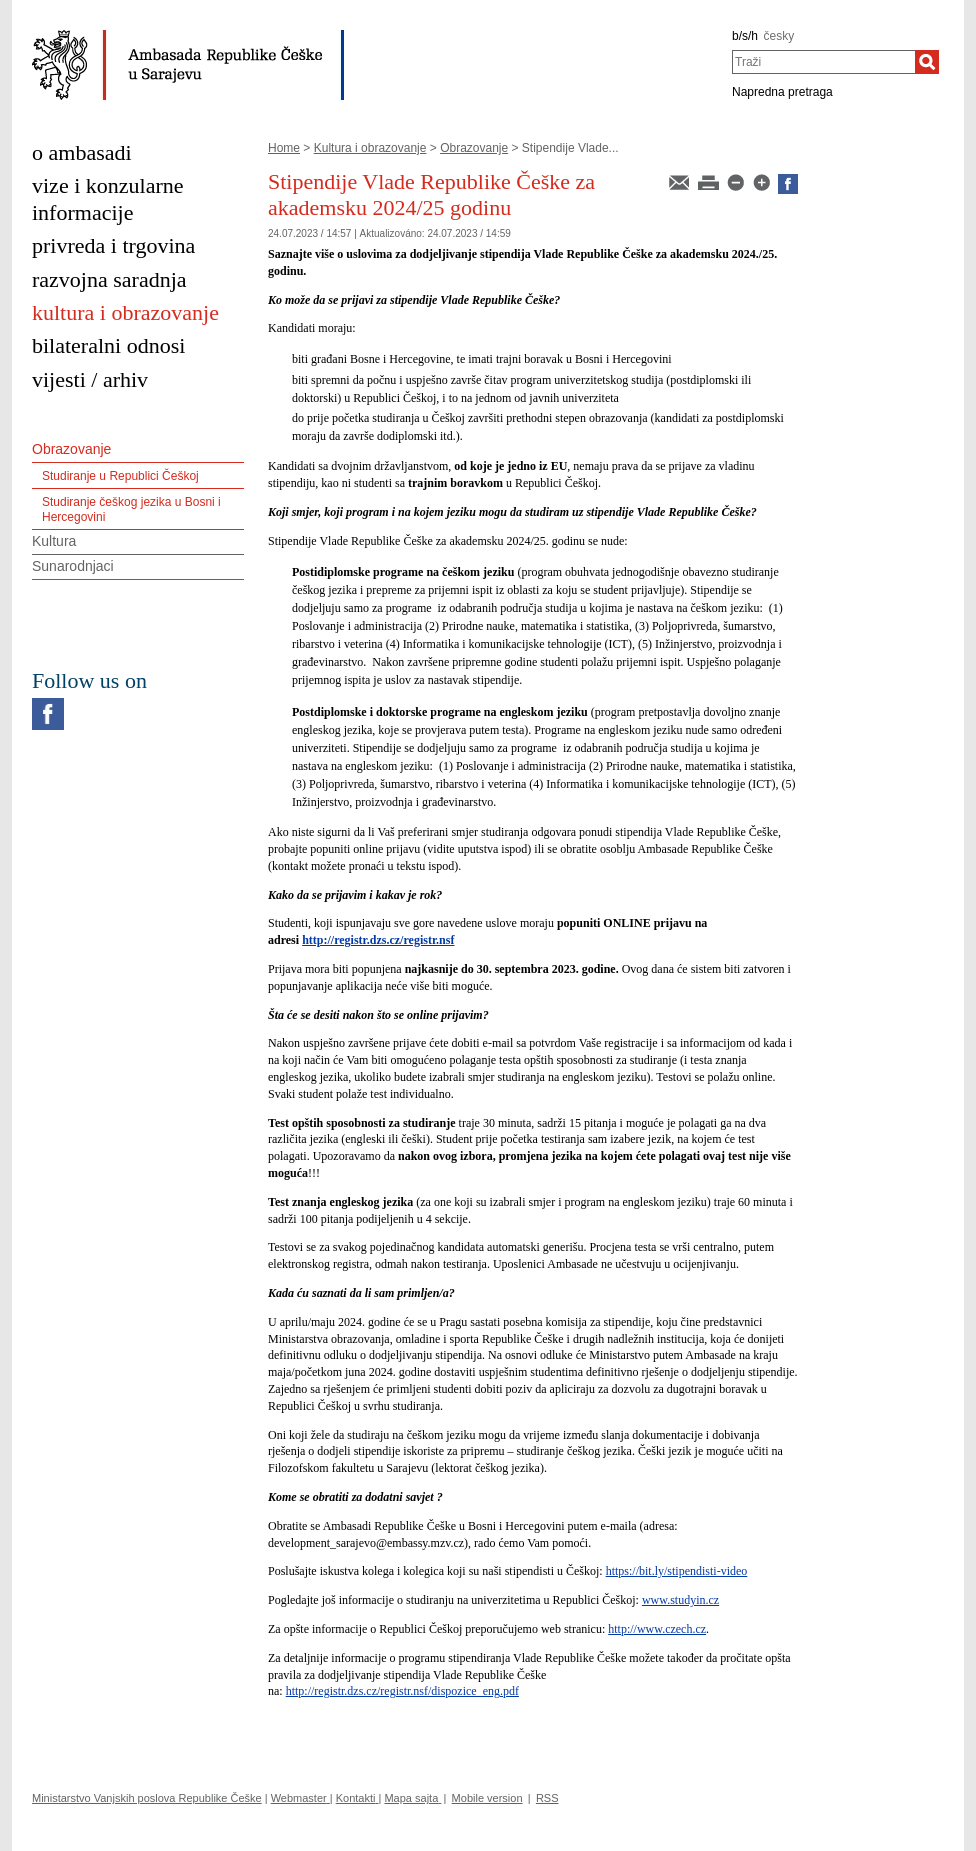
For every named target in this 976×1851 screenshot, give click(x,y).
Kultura (54, 541)
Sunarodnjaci (73, 566)
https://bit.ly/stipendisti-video (677, 1571)
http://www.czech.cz (657, 1629)
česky (779, 36)
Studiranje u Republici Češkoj (120, 476)
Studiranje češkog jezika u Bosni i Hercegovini (131, 509)
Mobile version (487, 1798)
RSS (547, 1798)
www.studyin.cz (680, 1600)
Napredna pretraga (782, 92)
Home (284, 148)
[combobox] (823, 62)
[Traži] (927, 62)
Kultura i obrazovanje (370, 148)
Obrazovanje (474, 148)
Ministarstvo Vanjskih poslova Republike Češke (147, 1798)
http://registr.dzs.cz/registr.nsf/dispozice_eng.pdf (402, 1691)
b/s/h (745, 36)
